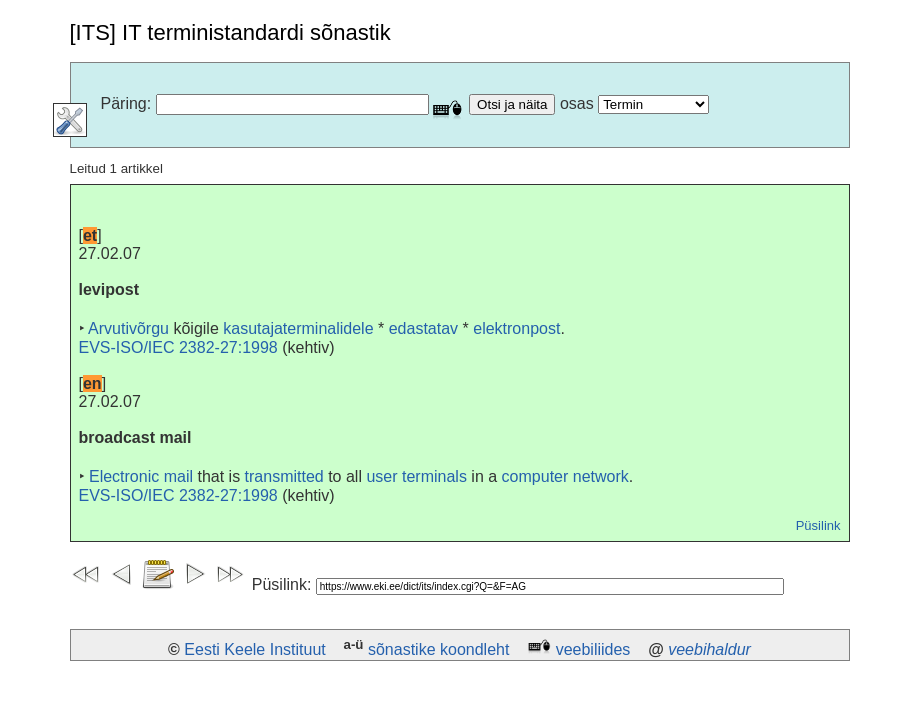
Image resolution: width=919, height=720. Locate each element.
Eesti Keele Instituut (254, 649)
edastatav (423, 328)
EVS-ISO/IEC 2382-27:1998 (178, 347)
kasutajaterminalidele (298, 328)
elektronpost (516, 328)
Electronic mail (141, 476)
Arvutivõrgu (128, 328)
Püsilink (818, 525)
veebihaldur (709, 649)
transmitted (284, 476)
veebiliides (593, 649)
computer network (565, 476)
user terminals (416, 476)
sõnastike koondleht (438, 649)
